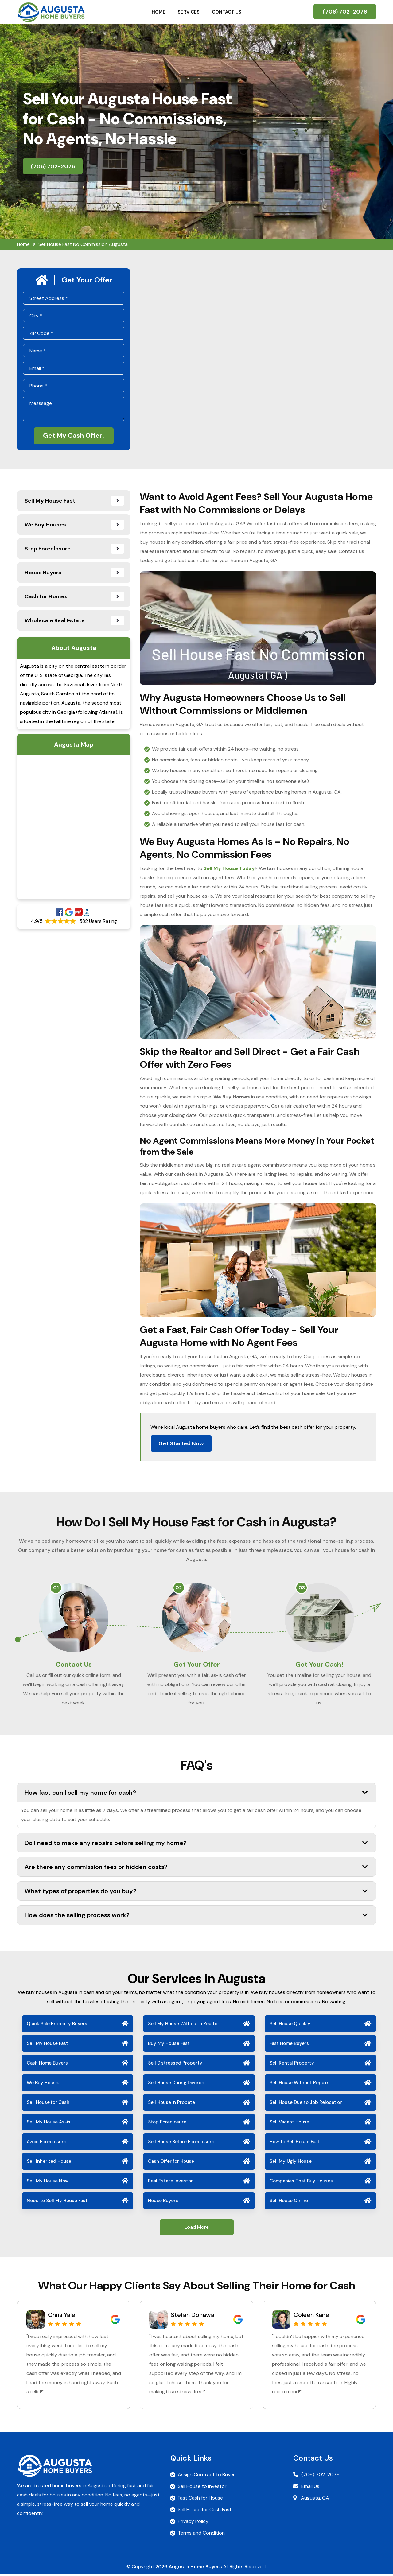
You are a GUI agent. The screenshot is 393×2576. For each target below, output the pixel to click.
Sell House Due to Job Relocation (306, 2104)
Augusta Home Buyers (195, 2568)
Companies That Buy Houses (301, 2182)
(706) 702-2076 (345, 11)
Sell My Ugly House (291, 2163)
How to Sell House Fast (295, 2143)
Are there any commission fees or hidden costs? (196, 1868)
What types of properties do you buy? (196, 1892)
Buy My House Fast (169, 2045)
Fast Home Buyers (289, 2045)
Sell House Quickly (290, 2025)
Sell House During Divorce (176, 2084)
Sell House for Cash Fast (205, 2511)
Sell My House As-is (48, 2123)
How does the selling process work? (196, 1917)
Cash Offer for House (171, 2163)
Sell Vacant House (289, 2123)
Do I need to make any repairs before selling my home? (196, 1844)
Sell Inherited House (49, 2163)
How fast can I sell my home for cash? (196, 1794)
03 (301, 1587)
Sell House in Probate (171, 2104)
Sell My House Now (48, 2182)
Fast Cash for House (200, 2499)
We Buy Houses (44, 2084)
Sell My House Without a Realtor (183, 2025)
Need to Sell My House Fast (57, 2202)
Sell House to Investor (202, 2488)
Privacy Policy (193, 2523)
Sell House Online (289, 2202)
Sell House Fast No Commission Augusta (83, 244)
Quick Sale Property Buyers (57, 2025)
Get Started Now (181, 1443)
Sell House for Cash (48, 2104)
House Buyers (163, 2202)
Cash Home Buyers (47, 2064)
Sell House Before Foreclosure (181, 2143)
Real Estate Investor (170, 2182)
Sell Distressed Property (175, 2064)
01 (56, 1587)
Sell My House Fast (47, 2045)
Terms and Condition (201, 2534)
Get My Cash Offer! (73, 435)
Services (189, 12)
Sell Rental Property (292, 2064)
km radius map (73, 827)
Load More (197, 2228)
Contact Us (226, 12)
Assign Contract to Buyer (206, 2476)
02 (178, 1587)
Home (158, 12)
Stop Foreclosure (167, 2123)
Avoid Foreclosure (46, 2143)
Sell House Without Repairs (299, 2084)
